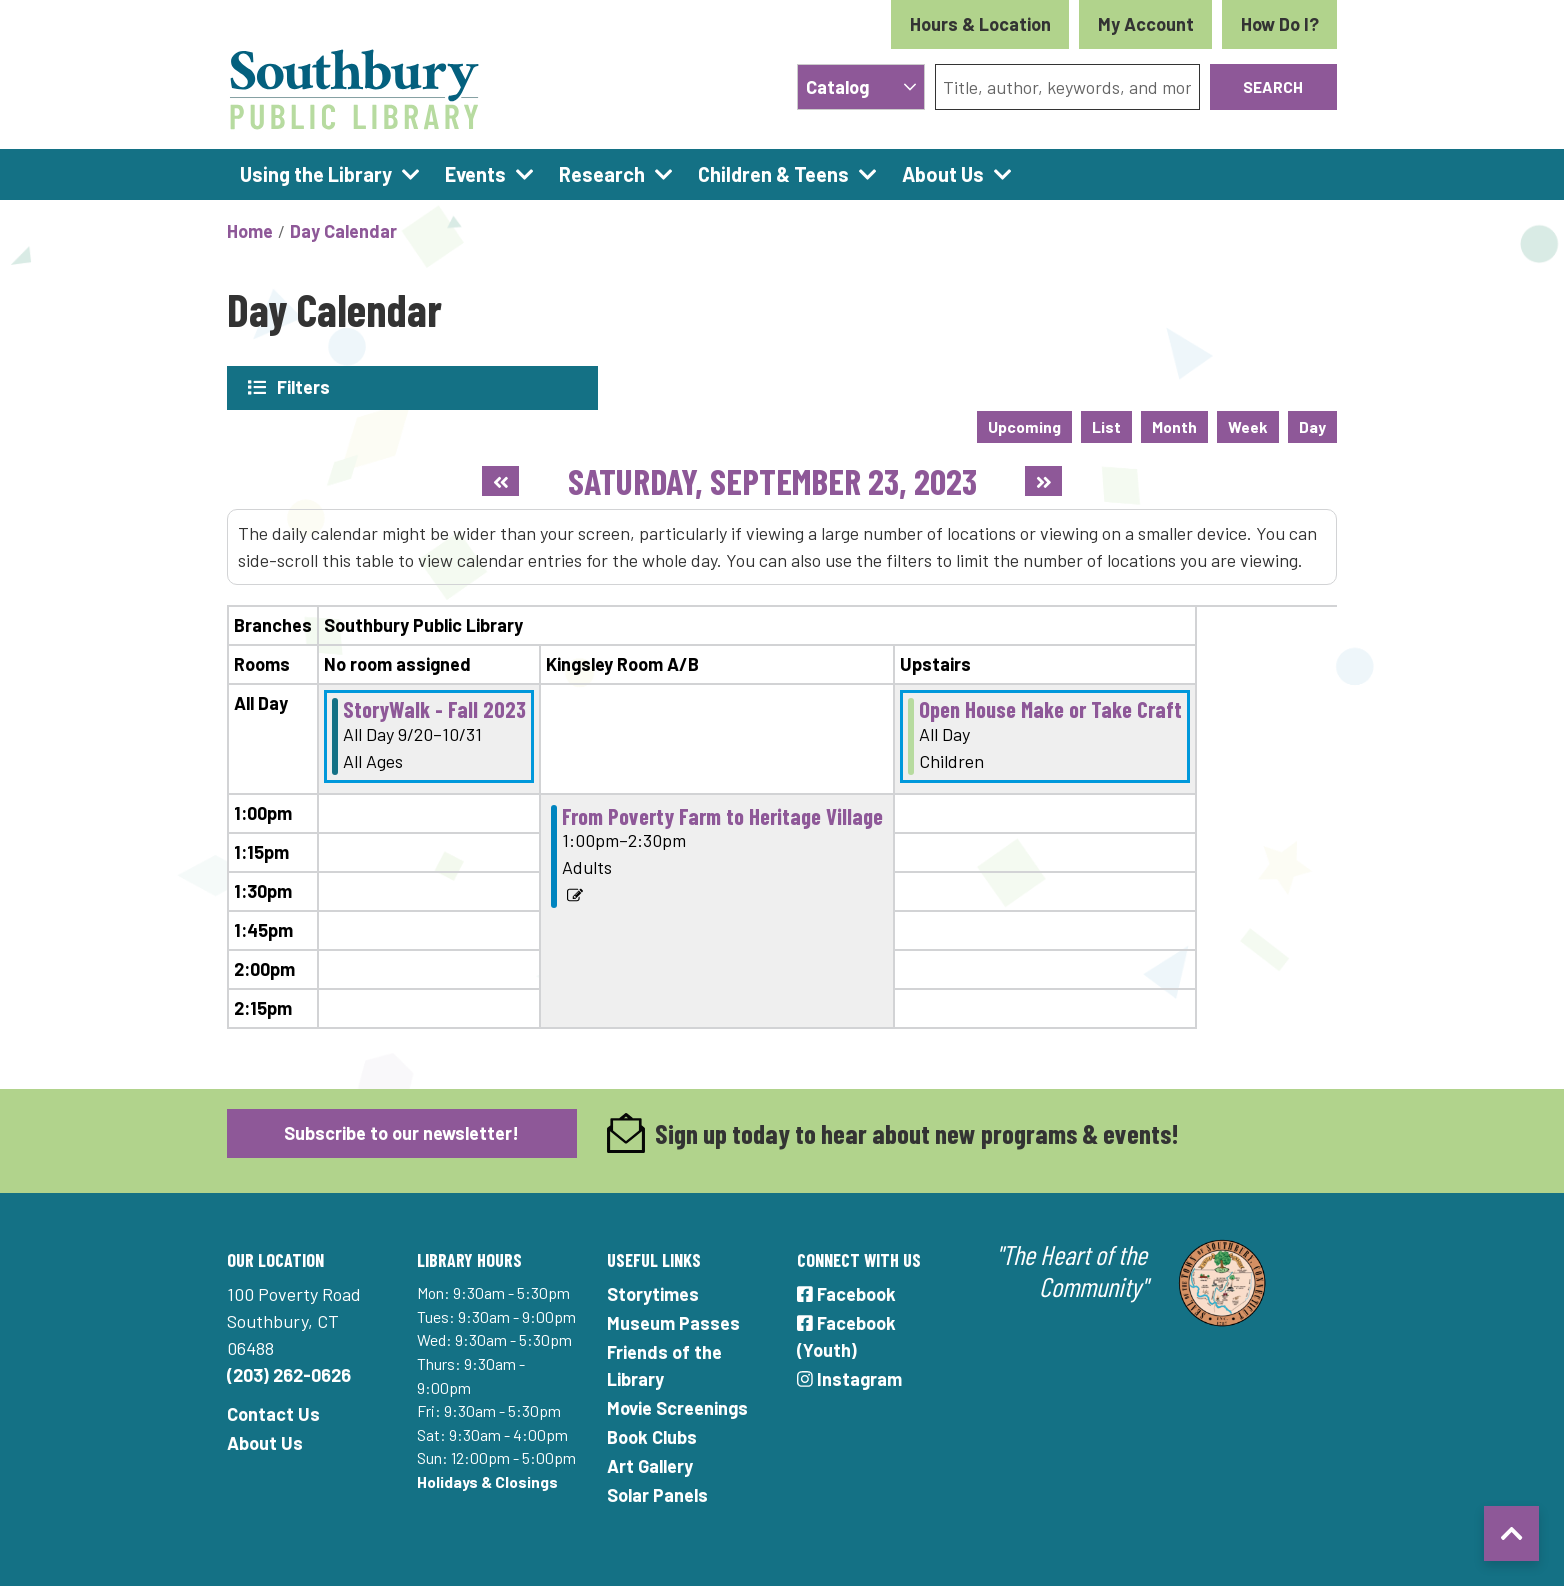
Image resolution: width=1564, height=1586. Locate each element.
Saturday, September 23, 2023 (772, 479)
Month (1174, 425)
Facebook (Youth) (846, 1335)
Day (1312, 425)
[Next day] (1043, 480)
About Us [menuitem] (943, 174)
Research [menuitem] (602, 174)
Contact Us (273, 1413)
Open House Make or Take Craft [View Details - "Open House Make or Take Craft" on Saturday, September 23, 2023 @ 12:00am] (1050, 708)
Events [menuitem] (475, 174)
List (1106, 425)
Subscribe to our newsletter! (401, 1131)
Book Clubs (652, 1436)
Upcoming (1024, 425)
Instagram (849, 1378)
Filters (304, 387)
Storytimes (653, 1293)
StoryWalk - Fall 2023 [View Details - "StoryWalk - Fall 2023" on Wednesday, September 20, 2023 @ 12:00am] (434, 708)
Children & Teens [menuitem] (773, 174)
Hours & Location (980, 24)
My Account (1146, 24)
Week (1248, 425)
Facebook (846, 1293)
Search (1273, 86)
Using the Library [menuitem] (316, 174)
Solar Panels (657, 1494)
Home (250, 231)
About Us (265, 1442)
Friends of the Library (664, 1364)
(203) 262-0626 (289, 1374)
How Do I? (1280, 24)
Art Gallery (650, 1465)
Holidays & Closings (487, 1480)
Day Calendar (343, 231)
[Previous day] (500, 480)
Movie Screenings (677, 1407)
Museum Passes (673, 1322)
